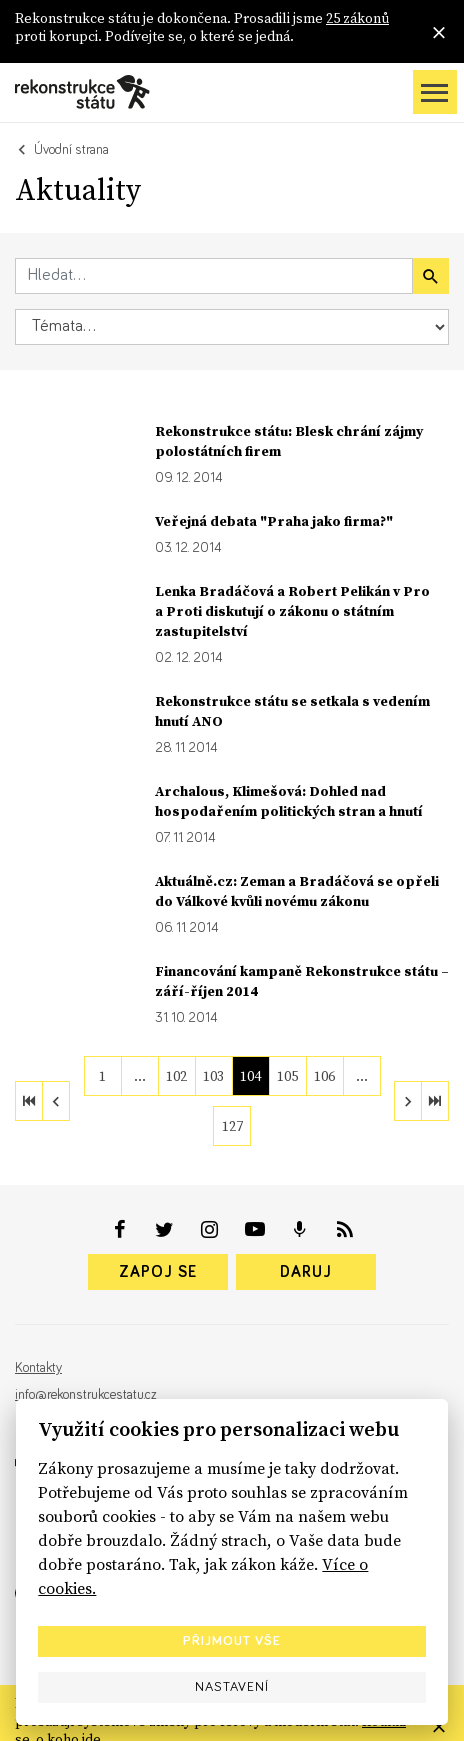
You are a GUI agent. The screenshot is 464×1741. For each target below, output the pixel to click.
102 (176, 1076)
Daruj (306, 1272)
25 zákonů (357, 18)
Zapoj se (158, 1272)
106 (324, 1076)
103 (213, 1076)
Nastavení (232, 1687)
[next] (408, 1101)
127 (232, 1126)
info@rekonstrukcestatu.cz (86, 1395)
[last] (435, 1101)
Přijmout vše (232, 1641)
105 (287, 1076)
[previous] (56, 1101)
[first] (29, 1101)
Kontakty (38, 1368)
